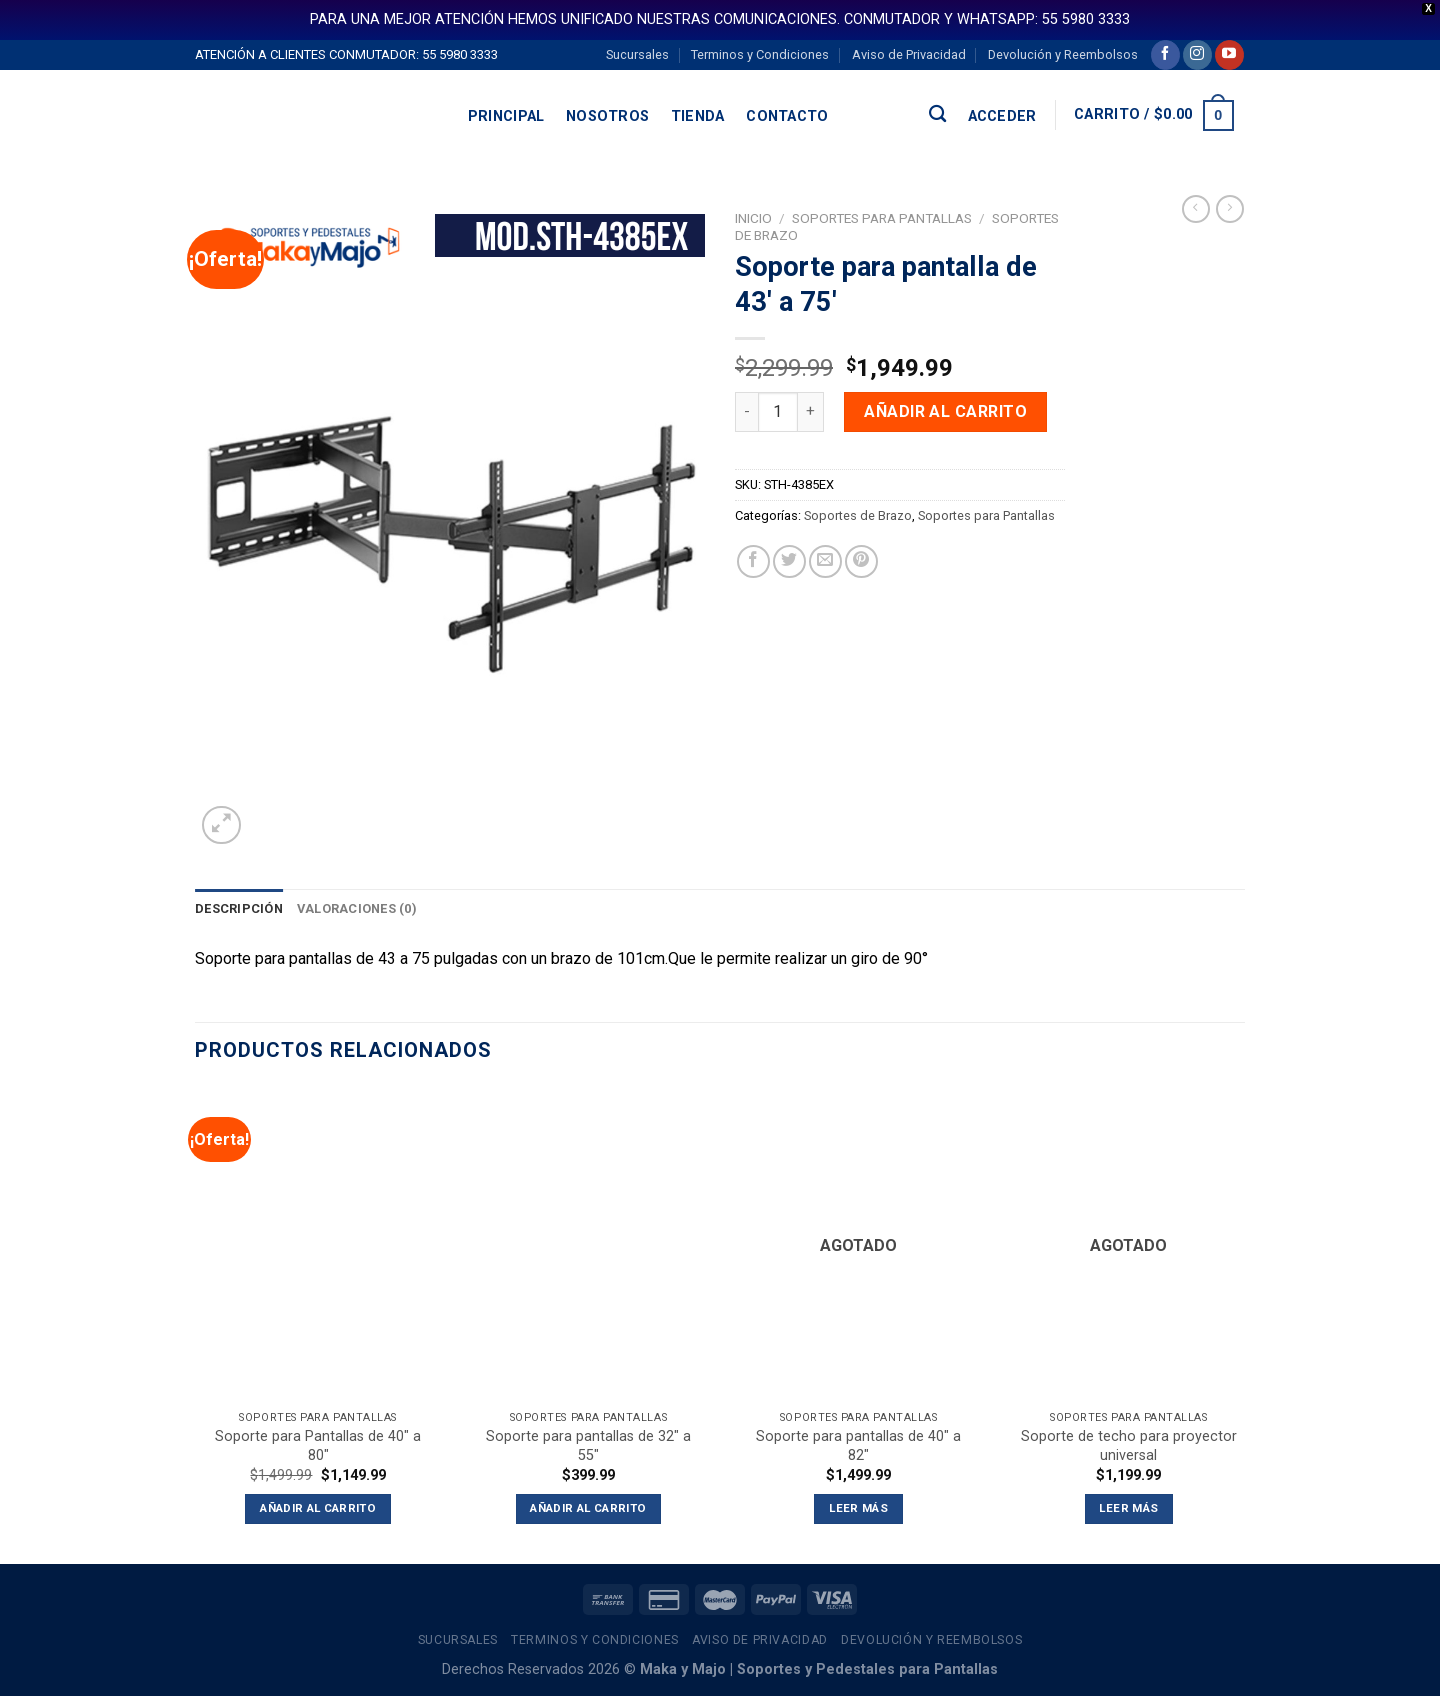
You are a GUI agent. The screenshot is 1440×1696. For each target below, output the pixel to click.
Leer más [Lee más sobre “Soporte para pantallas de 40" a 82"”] (858, 1508)
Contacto (787, 117)
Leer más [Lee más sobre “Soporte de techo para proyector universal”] (1128, 1508)
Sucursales (637, 54)
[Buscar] (937, 114)
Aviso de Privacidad (909, 54)
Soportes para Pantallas (882, 218)
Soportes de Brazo (858, 515)
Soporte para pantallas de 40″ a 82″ (858, 1446)
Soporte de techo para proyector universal (1129, 1446)
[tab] (239, 909)
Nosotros (607, 117)
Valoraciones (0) (357, 908)
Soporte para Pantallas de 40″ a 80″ (318, 1446)
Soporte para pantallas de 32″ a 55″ (588, 1446)
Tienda (698, 117)
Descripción (239, 908)
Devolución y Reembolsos (1063, 54)
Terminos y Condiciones (760, 54)
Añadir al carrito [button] (318, 1508)
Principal (506, 117)
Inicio (753, 218)
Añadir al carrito (945, 411)
